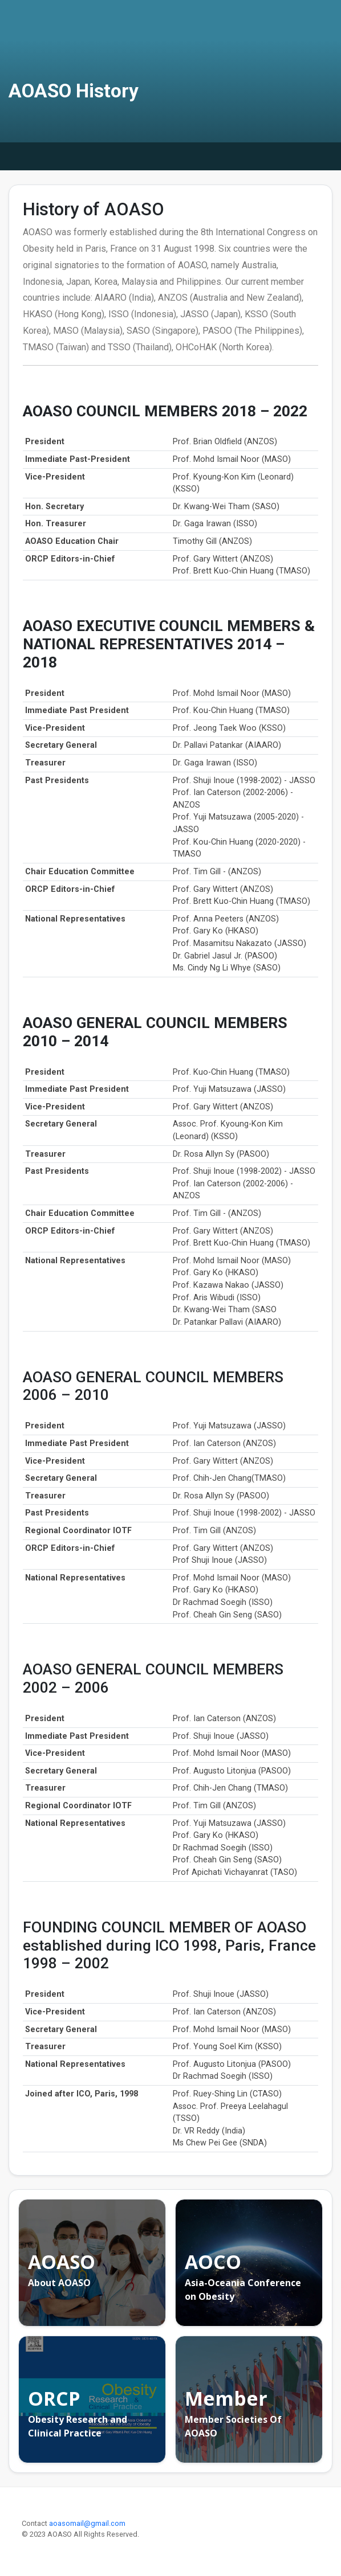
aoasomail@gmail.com (87, 2523)
